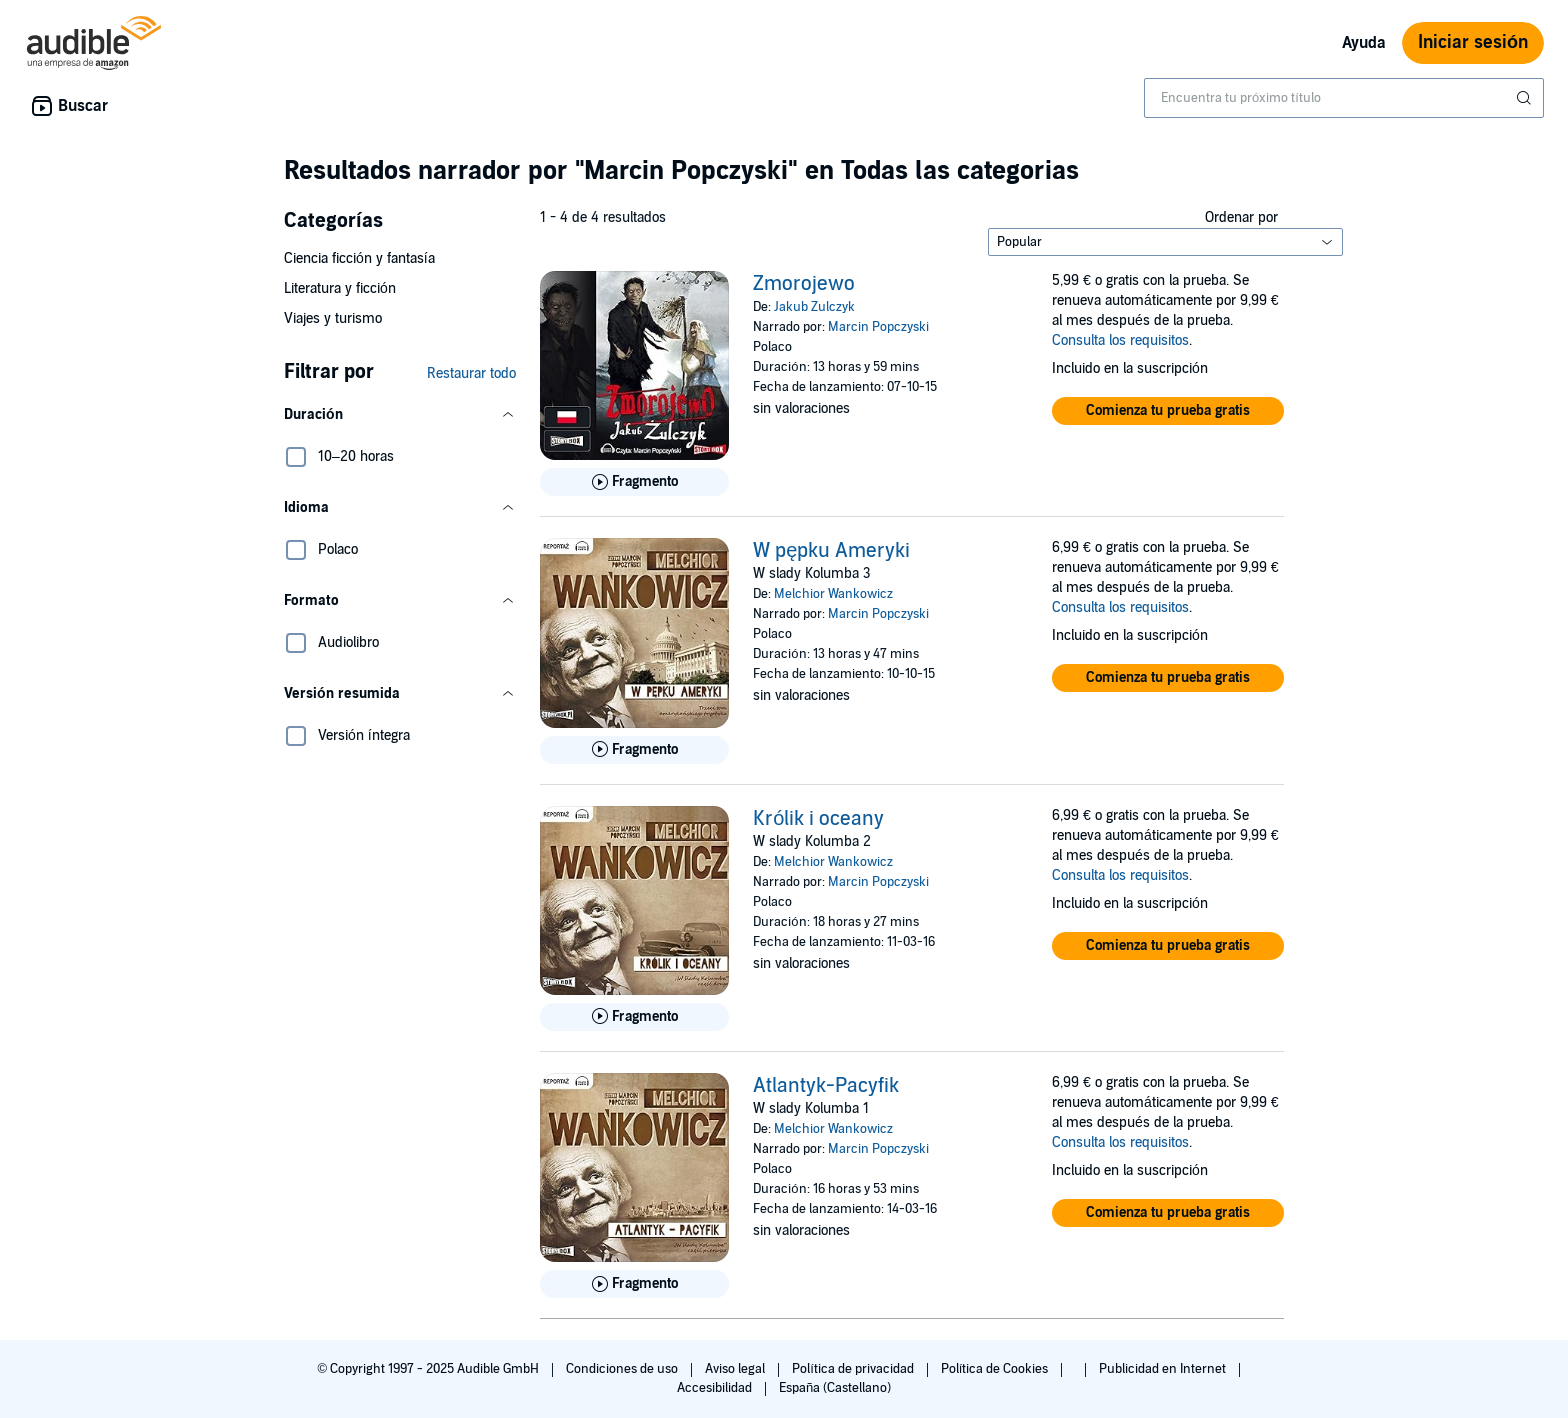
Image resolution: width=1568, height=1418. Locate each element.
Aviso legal (736, 1369)
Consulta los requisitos (1120, 340)
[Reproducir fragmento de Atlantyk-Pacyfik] (634, 1284)
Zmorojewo (804, 284)
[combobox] (1344, 98)
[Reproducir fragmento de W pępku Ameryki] (634, 750)
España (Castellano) (835, 1388)
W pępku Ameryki (831, 551)
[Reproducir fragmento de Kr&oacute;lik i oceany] (634, 1017)
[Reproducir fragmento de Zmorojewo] (634, 482)
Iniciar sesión (1473, 42)
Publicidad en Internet (1164, 1369)
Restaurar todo (471, 373)
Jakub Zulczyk (814, 307)
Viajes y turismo (333, 318)
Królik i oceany (818, 819)
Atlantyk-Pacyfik (826, 1086)
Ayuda (1364, 43)
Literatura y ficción (340, 288)
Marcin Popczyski (878, 327)
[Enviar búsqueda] (1526, 98)
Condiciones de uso (623, 1369)
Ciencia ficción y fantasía (359, 258)
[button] (400, 415)
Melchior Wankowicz (833, 594)
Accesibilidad (716, 1388)
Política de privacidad (854, 1369)
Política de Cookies (996, 1369)
